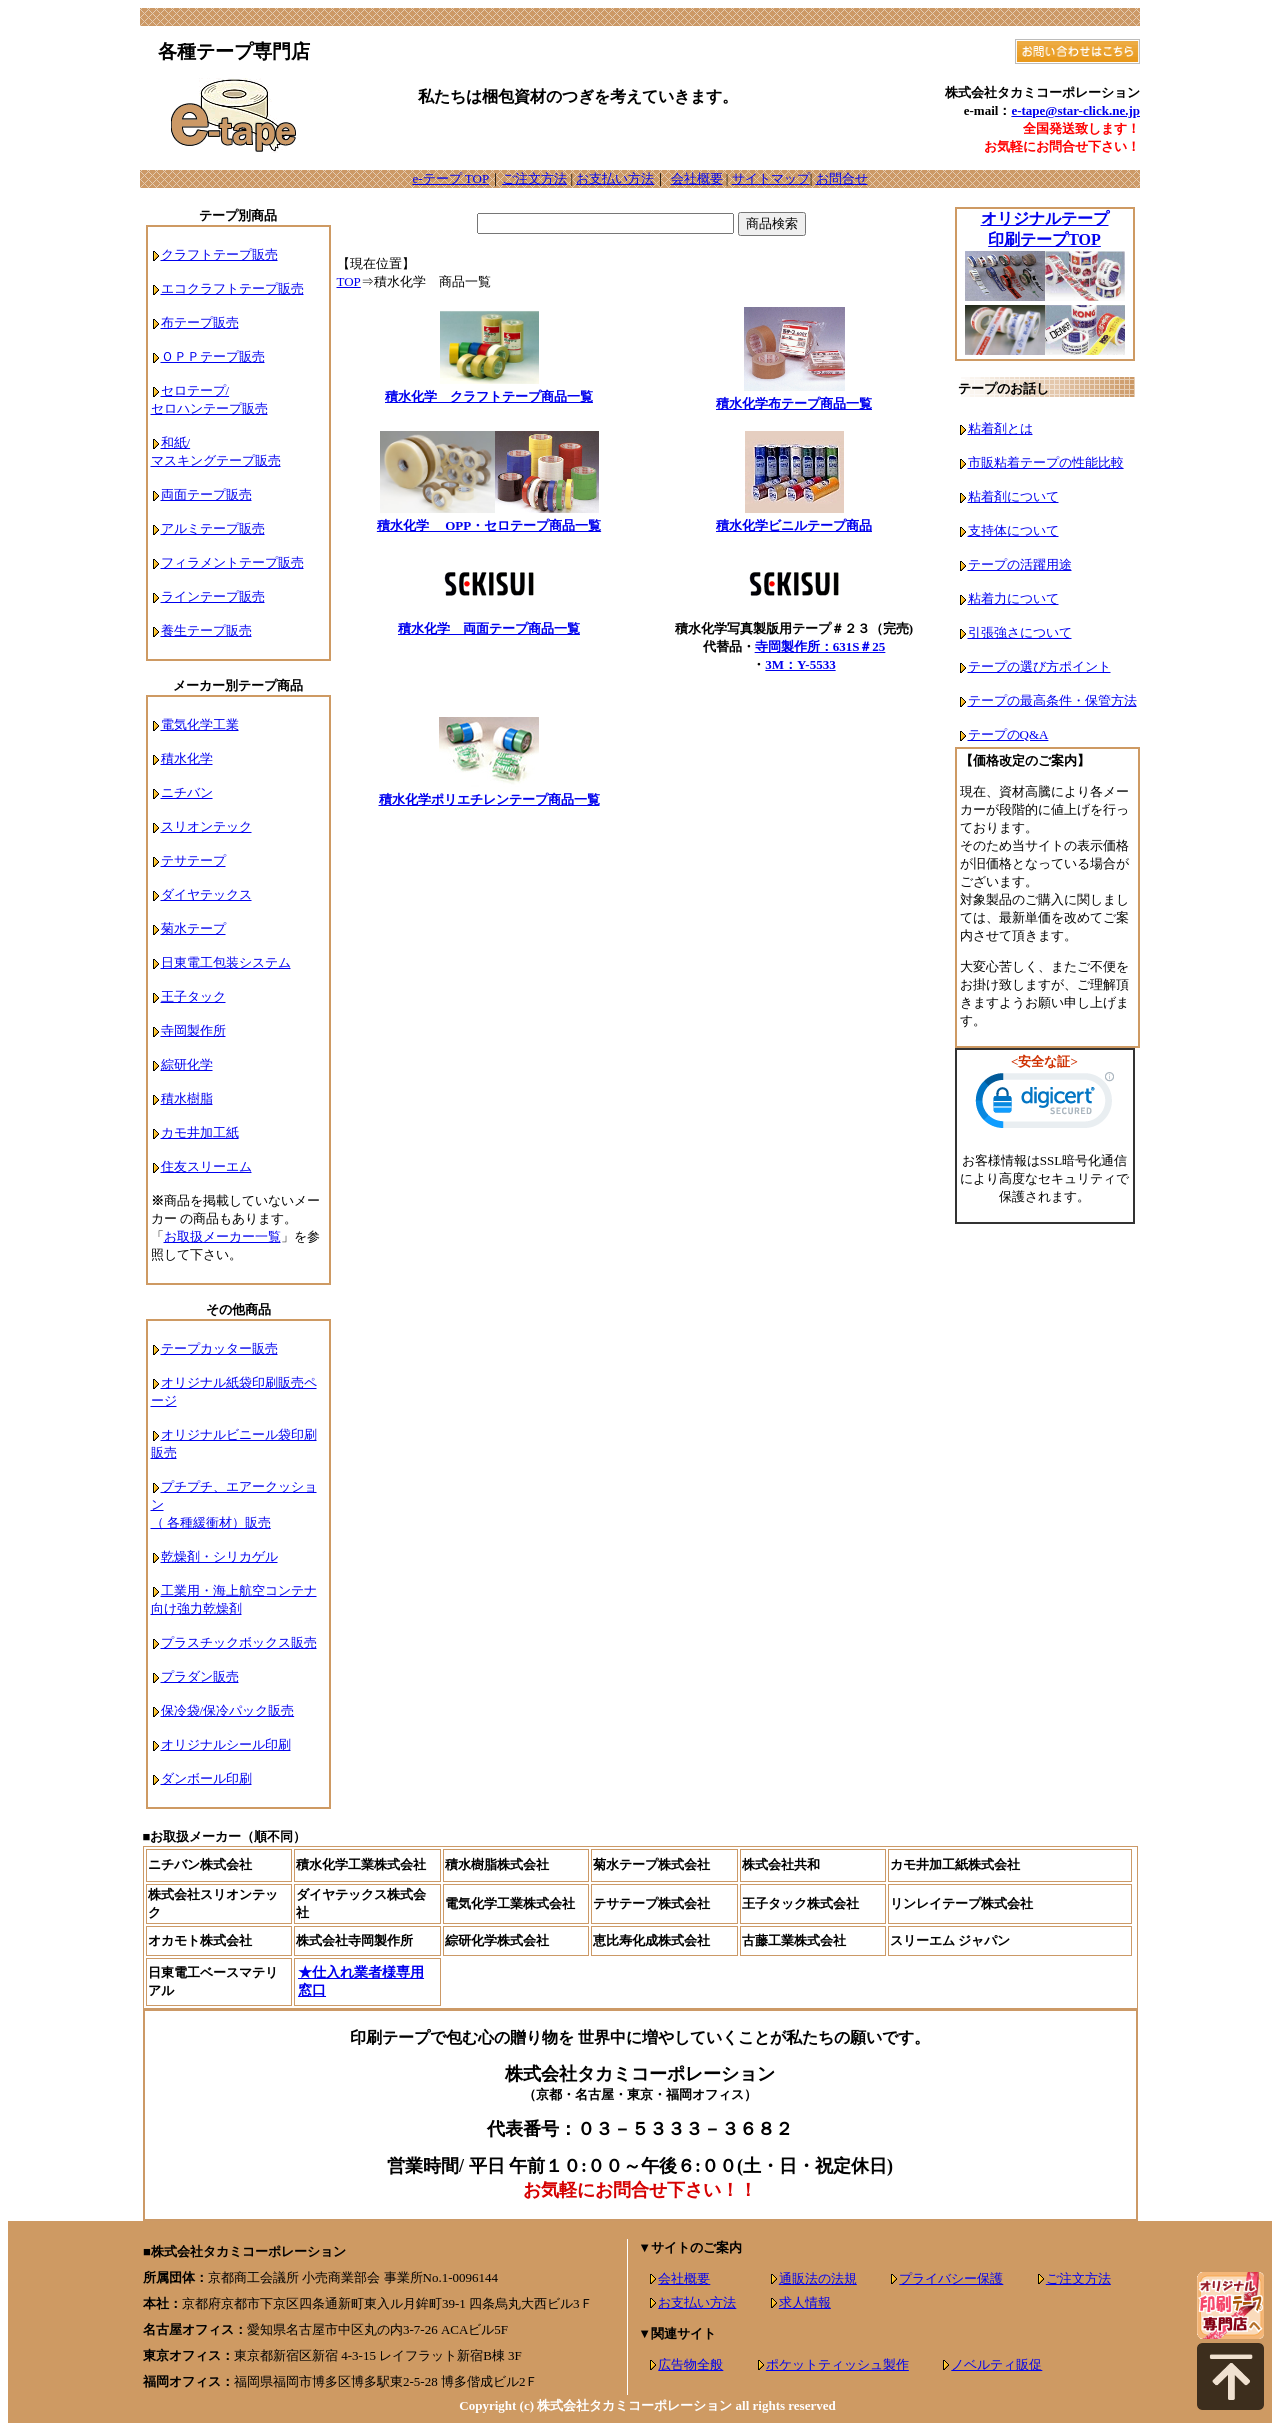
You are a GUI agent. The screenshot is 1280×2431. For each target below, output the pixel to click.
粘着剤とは (1000, 428)
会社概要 (697, 178)
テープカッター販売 (219, 1348)
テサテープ (193, 860)
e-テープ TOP (450, 178)
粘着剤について (1013, 496)
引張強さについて (1020, 632)
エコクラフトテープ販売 (232, 288)
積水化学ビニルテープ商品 (794, 525)
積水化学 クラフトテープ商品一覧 (489, 396)
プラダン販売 (200, 1676)
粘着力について (1013, 598)
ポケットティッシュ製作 (837, 2364)
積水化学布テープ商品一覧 (794, 403)
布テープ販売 (200, 322)
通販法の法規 (818, 2278)
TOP (349, 281)
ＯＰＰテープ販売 (213, 356)
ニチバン (187, 792)
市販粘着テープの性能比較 (1046, 462)
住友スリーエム (206, 1166)
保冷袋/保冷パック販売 (228, 1710)
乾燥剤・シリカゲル (219, 1556)
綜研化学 (187, 1064)
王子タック (193, 996)
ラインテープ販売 (213, 596)
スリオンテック (206, 826)
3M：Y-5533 (800, 664)
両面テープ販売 (206, 494)
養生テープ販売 (206, 630)
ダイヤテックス (206, 894)
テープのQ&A (1008, 734)
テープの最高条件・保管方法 (1052, 700)
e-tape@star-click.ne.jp (1075, 110)
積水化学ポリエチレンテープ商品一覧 (489, 799)
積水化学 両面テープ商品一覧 (489, 628)
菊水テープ (193, 928)
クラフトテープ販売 (219, 254)
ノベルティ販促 (996, 2364)
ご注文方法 (534, 178)
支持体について (1013, 530)
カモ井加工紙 (200, 1132)
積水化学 (187, 758)
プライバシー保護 (951, 2278)
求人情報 (805, 2302)
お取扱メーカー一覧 (222, 1236)
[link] (1045, 1105)
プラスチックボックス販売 (239, 1642)
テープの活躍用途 (1020, 564)
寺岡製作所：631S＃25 (820, 646)
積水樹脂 (187, 1098)
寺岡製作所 (193, 1030)
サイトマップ (771, 178)
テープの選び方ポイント (1039, 666)
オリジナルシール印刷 (226, 1744)
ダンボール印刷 (206, 1778)
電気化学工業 (200, 724)
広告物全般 (690, 2364)
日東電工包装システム (226, 962)
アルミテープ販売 (213, 528)
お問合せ (842, 178)
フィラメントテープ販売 (232, 562)
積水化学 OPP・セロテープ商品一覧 (489, 525)
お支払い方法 (615, 178)
